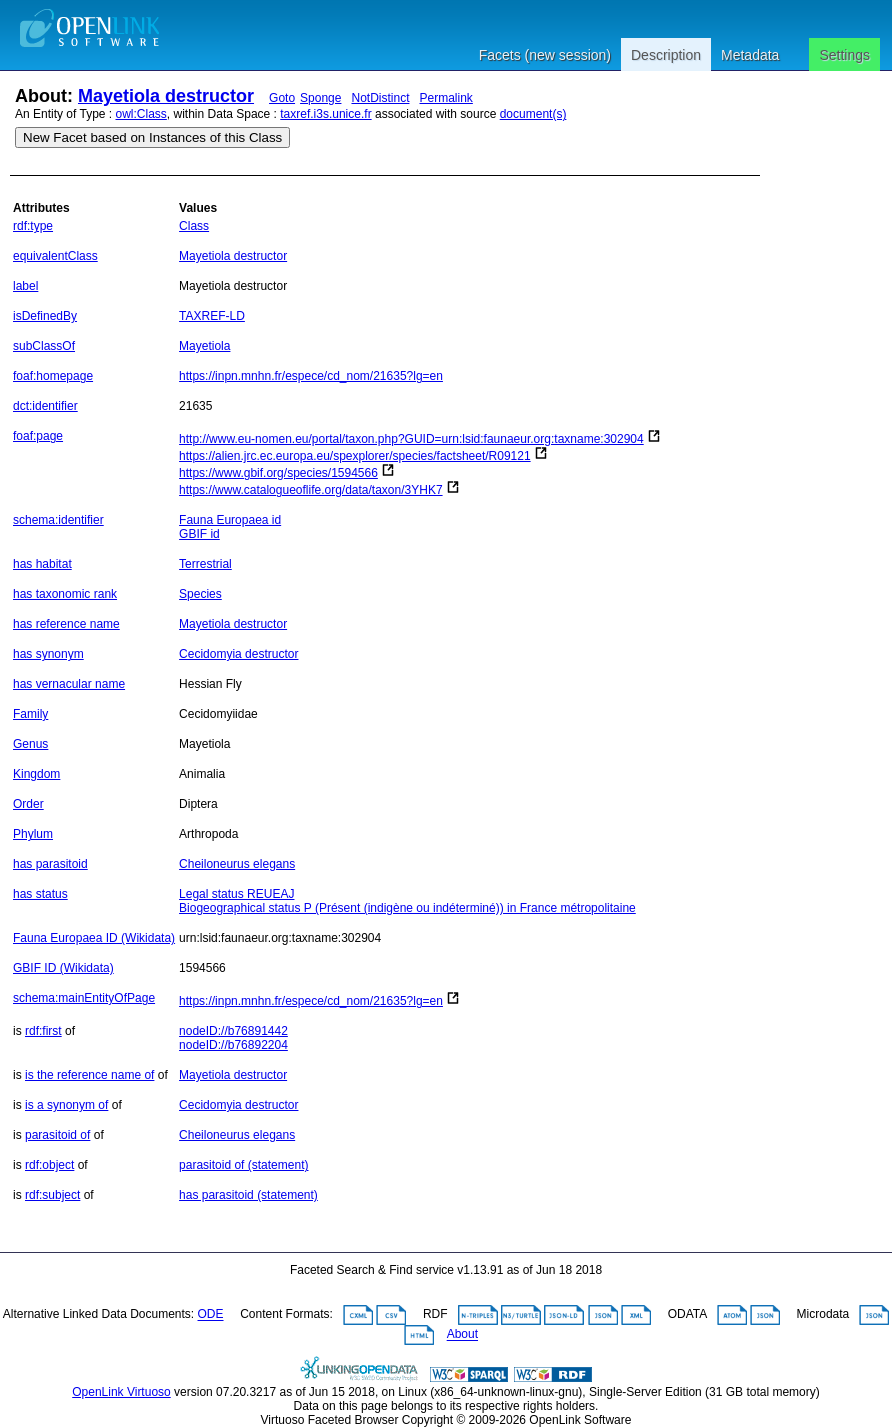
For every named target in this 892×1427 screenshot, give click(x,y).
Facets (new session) (545, 55)
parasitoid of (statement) (243, 1165)
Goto (282, 98)
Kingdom (36, 774)
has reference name (66, 624)
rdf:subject (52, 1195)
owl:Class (141, 114)
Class (194, 226)
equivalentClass (55, 256)
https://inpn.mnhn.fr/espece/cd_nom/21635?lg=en (311, 376)
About (462, 1335)
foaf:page (38, 436)
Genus (30, 744)
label (25, 286)
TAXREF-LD (212, 316)
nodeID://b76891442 (233, 1031)
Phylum (33, 834)
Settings (844, 55)
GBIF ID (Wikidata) (63, 968)
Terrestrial (205, 564)
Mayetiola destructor (166, 96)
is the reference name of (89, 1075)
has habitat (42, 564)
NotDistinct (380, 98)
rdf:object (49, 1165)
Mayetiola (204, 346)
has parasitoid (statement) (248, 1195)
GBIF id (199, 534)
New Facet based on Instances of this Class (152, 137)
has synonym (48, 654)
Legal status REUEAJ (236, 894)
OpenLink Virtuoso (121, 1392)
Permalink (446, 98)
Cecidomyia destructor (238, 654)
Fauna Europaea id (230, 520)
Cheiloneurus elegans (237, 864)
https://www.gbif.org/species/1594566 (278, 473)
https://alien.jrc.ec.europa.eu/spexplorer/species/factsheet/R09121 (355, 456)
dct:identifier (45, 406)
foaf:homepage (53, 376)
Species (200, 594)
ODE (211, 1315)
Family (30, 714)
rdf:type (33, 226)
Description (666, 55)
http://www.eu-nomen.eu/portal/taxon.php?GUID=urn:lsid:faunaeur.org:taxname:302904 (411, 439)
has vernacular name (69, 684)
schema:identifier (58, 520)
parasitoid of (57, 1135)
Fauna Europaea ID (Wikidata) (94, 938)
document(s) (533, 114)
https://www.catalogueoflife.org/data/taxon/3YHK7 (311, 490)
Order (28, 804)
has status (40, 894)
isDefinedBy (45, 316)
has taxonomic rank (65, 594)
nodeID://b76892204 (233, 1045)
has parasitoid (50, 864)
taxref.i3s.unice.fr (325, 114)
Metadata (750, 55)
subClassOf (44, 346)
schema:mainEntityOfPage (84, 998)
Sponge (320, 98)
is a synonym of (66, 1105)
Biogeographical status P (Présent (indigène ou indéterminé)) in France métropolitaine (407, 908)
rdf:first (43, 1031)
